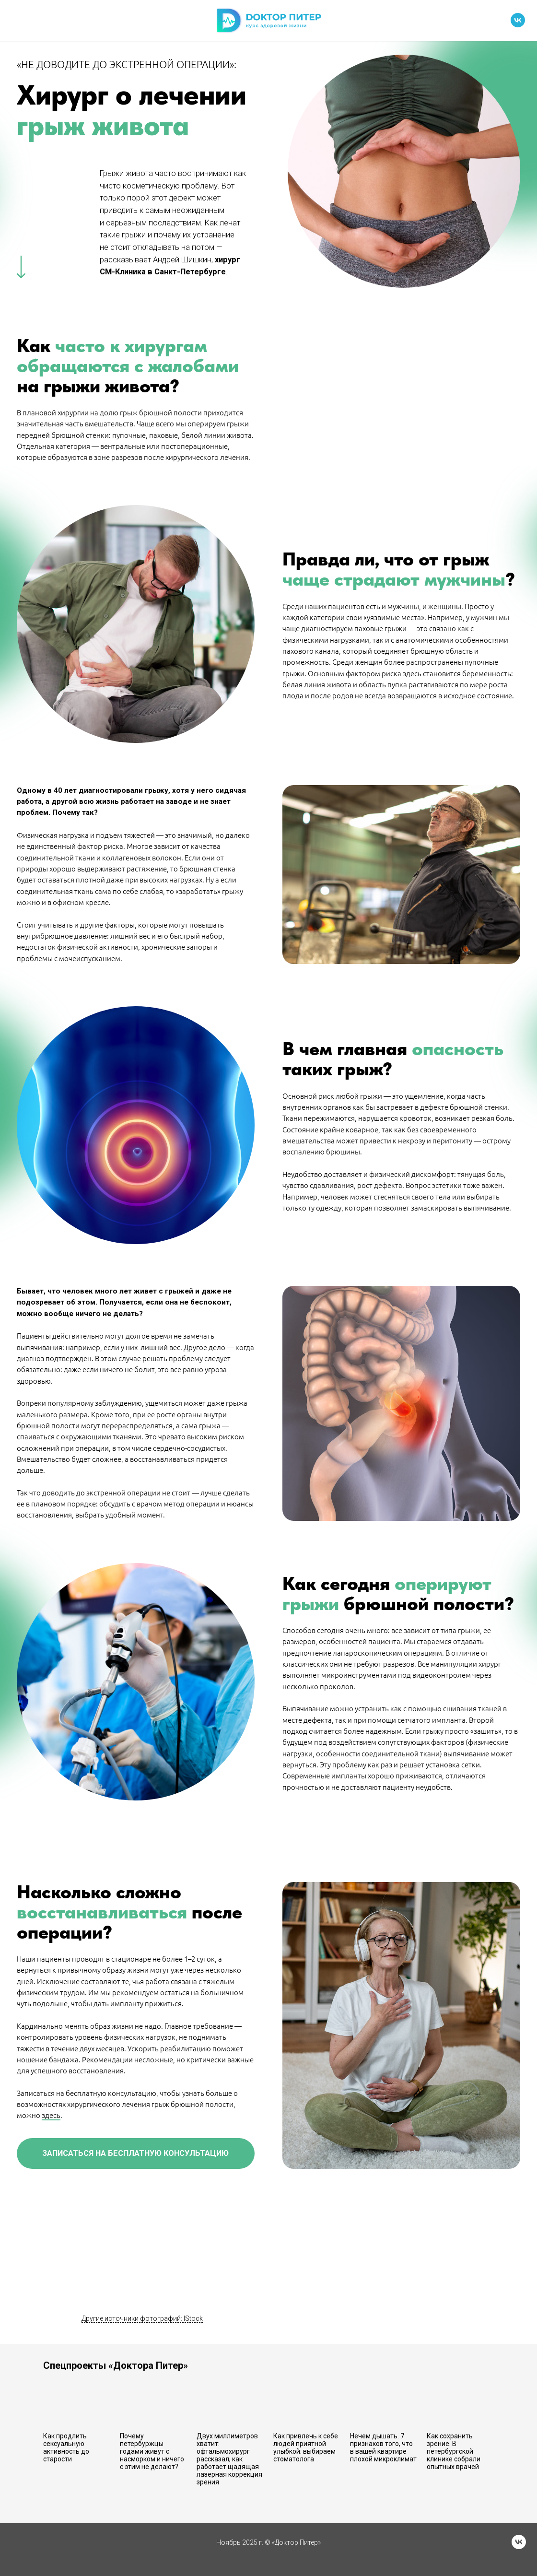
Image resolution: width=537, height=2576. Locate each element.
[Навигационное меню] (16, 20)
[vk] (518, 25)
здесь (51, 2115)
